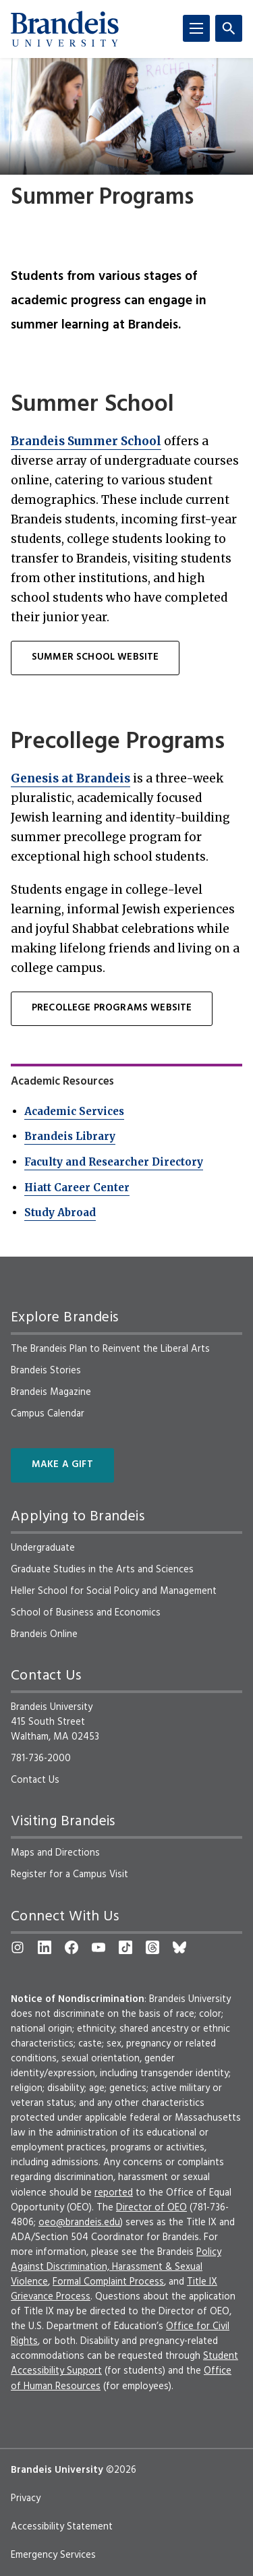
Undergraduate (43, 1548)
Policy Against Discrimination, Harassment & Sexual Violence (116, 2267)
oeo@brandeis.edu (79, 2222)
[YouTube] (98, 1947)
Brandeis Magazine (51, 1392)
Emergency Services (53, 2555)
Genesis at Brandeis (70, 778)
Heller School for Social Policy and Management (114, 1591)
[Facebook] (71, 1947)
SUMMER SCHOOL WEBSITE (95, 657)
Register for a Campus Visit (69, 1874)
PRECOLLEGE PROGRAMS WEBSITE (112, 1008)
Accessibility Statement (62, 2527)
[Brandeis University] (65, 29)
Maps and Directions (55, 1853)
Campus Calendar (47, 1414)
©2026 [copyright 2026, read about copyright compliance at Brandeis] (121, 2470)
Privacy (25, 2498)
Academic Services (74, 1111)
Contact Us (35, 1780)
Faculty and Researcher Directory (113, 1161)
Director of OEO (151, 2208)
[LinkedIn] (44, 1947)
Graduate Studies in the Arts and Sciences (102, 1570)
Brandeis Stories (46, 1371)
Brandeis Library (69, 1136)
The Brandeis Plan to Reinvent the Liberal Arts (110, 1349)
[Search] (228, 28)
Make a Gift (62, 1464)
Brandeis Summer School (86, 441)
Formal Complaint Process (108, 2282)
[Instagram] (17, 1947)
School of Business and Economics (86, 1613)
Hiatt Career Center (77, 1187)
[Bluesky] (179, 1947)
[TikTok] (125, 1947)
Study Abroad (60, 1212)
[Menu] (196, 28)
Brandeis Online (44, 1634)
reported (113, 2193)
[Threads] (152, 1947)
